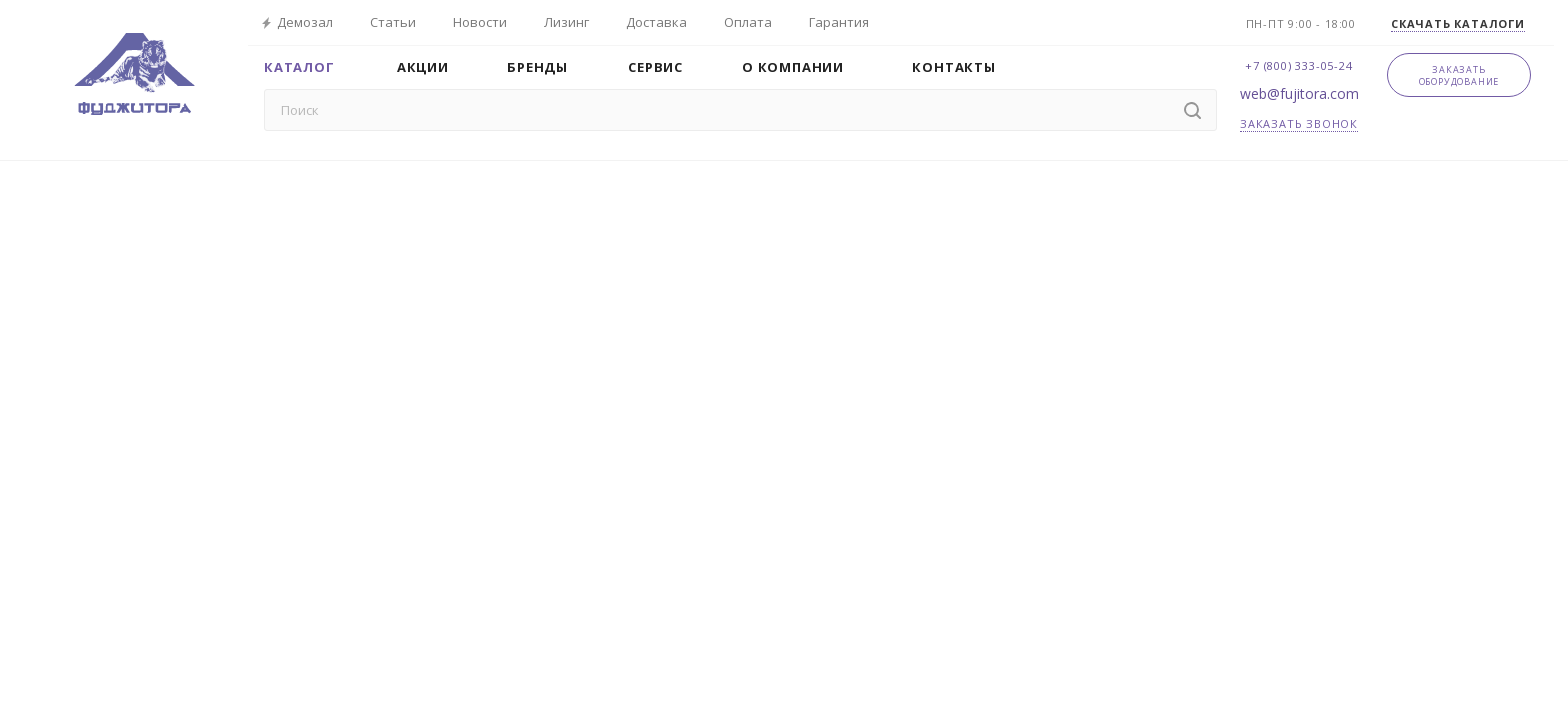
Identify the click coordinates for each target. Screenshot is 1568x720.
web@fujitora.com (1299, 93)
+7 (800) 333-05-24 (1298, 65)
